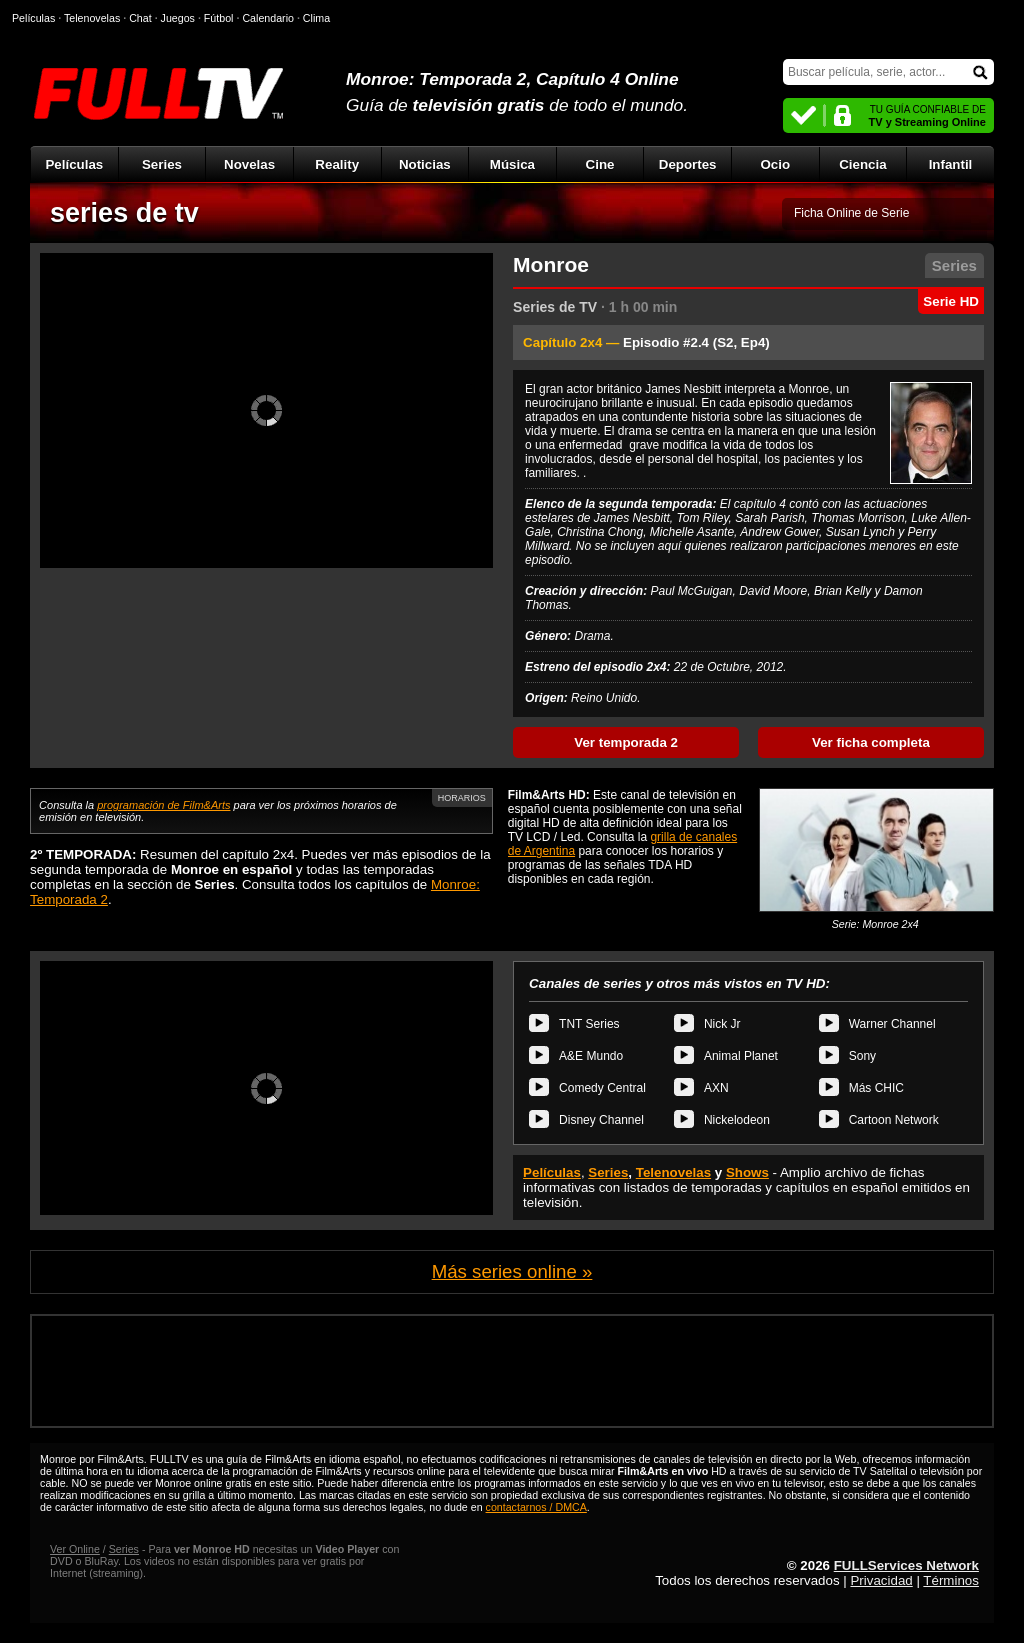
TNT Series (589, 1024)
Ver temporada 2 (626, 742)
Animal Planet (741, 1056)
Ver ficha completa (871, 742)
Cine (600, 164)
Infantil (951, 164)
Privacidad (881, 1580)
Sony (862, 1056)
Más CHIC (876, 1088)
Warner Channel (892, 1024)
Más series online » (512, 1271)
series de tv (124, 213)
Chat (140, 18)
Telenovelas (673, 1172)
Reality (337, 164)
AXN (716, 1088)
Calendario (268, 18)
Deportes (688, 164)
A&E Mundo (591, 1056)
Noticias (425, 164)
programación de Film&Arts (163, 805)
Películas (74, 164)
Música (512, 164)
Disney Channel (601, 1120)
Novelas (249, 164)
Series (162, 164)
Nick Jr (722, 1024)
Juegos (178, 18)
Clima (316, 18)
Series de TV (555, 307)
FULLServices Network (906, 1565)
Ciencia (862, 164)
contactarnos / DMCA (536, 1507)
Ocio (775, 164)
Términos (951, 1580)
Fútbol (219, 18)
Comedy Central (602, 1088)
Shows (747, 1172)
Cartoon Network (894, 1120)
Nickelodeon (737, 1120)
